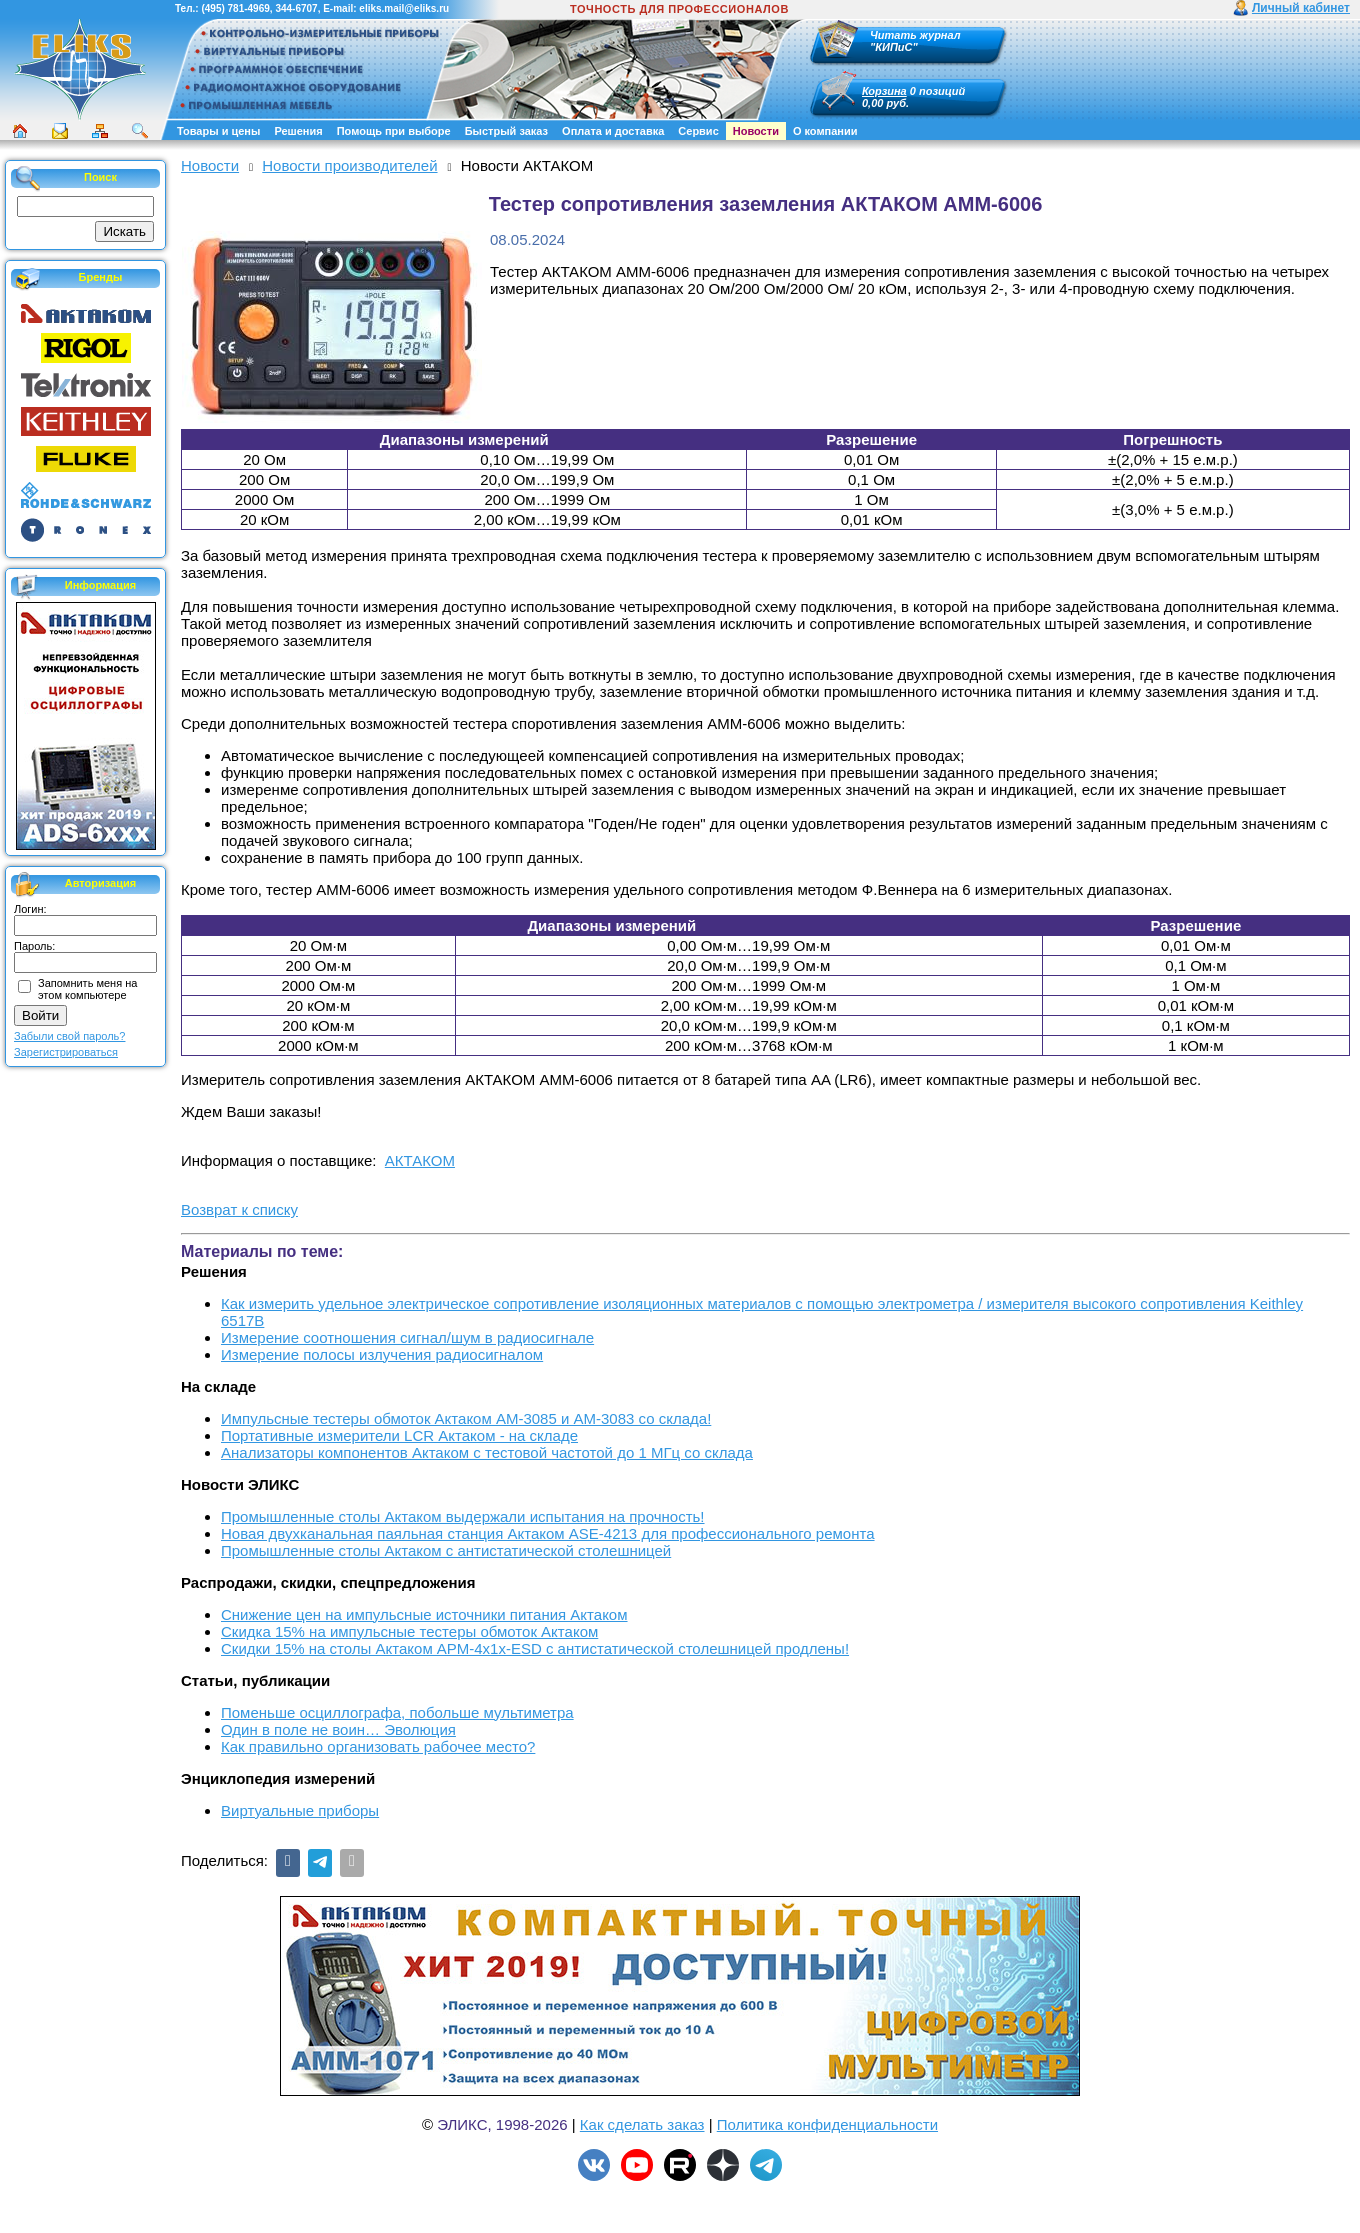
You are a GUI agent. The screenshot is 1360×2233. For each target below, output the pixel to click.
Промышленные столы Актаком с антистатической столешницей (446, 1550)
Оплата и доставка (613, 131)
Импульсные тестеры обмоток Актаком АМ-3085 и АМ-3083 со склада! (466, 1418)
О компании (825, 131)
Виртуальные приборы (300, 1810)
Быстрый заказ (506, 131)
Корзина (884, 91)
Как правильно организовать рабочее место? (378, 1746)
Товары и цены (218, 131)
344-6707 (296, 8)
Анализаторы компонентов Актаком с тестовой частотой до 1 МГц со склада (487, 1452)
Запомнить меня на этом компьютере (87, 989)
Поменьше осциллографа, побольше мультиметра (397, 1712)
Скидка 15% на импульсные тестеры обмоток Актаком (409, 1631)
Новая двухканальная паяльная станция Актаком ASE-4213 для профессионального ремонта (548, 1533)
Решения (298, 131)
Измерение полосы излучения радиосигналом (382, 1354)
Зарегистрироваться (66, 1052)
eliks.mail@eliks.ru (404, 8)
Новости (756, 131)
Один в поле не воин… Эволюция (338, 1729)
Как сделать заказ (642, 2124)
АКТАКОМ (420, 1160)
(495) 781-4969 (235, 8)
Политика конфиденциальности (827, 2124)
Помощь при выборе (394, 131)
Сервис (698, 131)
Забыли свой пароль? (69, 1036)
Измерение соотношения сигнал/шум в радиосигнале (407, 1337)
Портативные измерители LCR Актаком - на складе (399, 1435)
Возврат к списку (239, 1209)
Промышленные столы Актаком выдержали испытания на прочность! (463, 1516)
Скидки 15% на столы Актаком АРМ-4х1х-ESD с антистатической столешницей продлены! (535, 1648)
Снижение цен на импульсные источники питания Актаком (424, 1614)
